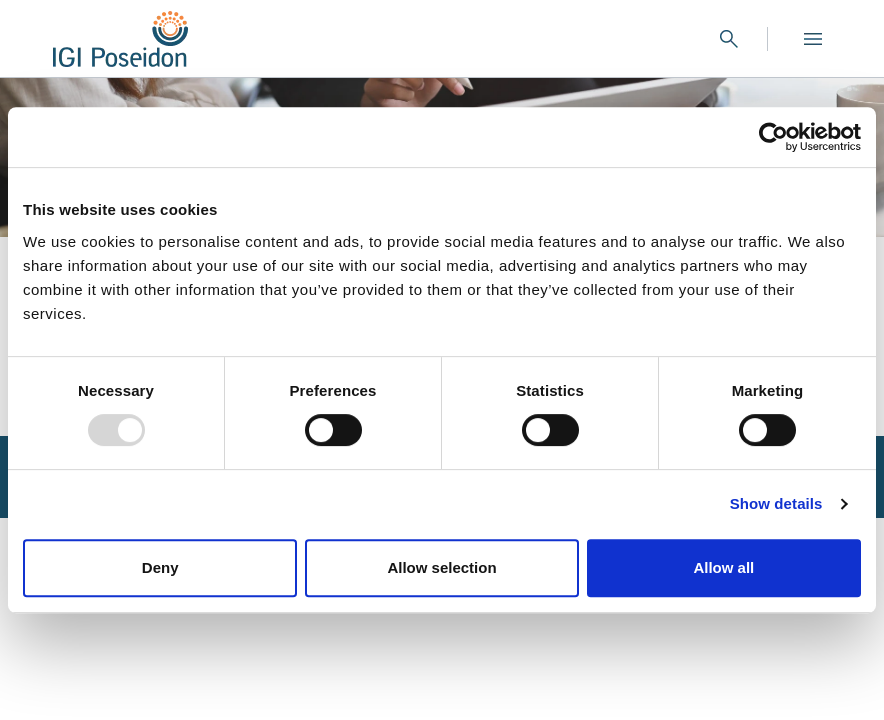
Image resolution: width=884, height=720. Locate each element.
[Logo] (120, 39)
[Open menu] (813, 39)
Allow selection (441, 567)
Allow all (723, 567)
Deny (160, 567)
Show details (776, 503)
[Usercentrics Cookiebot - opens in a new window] (773, 137)
